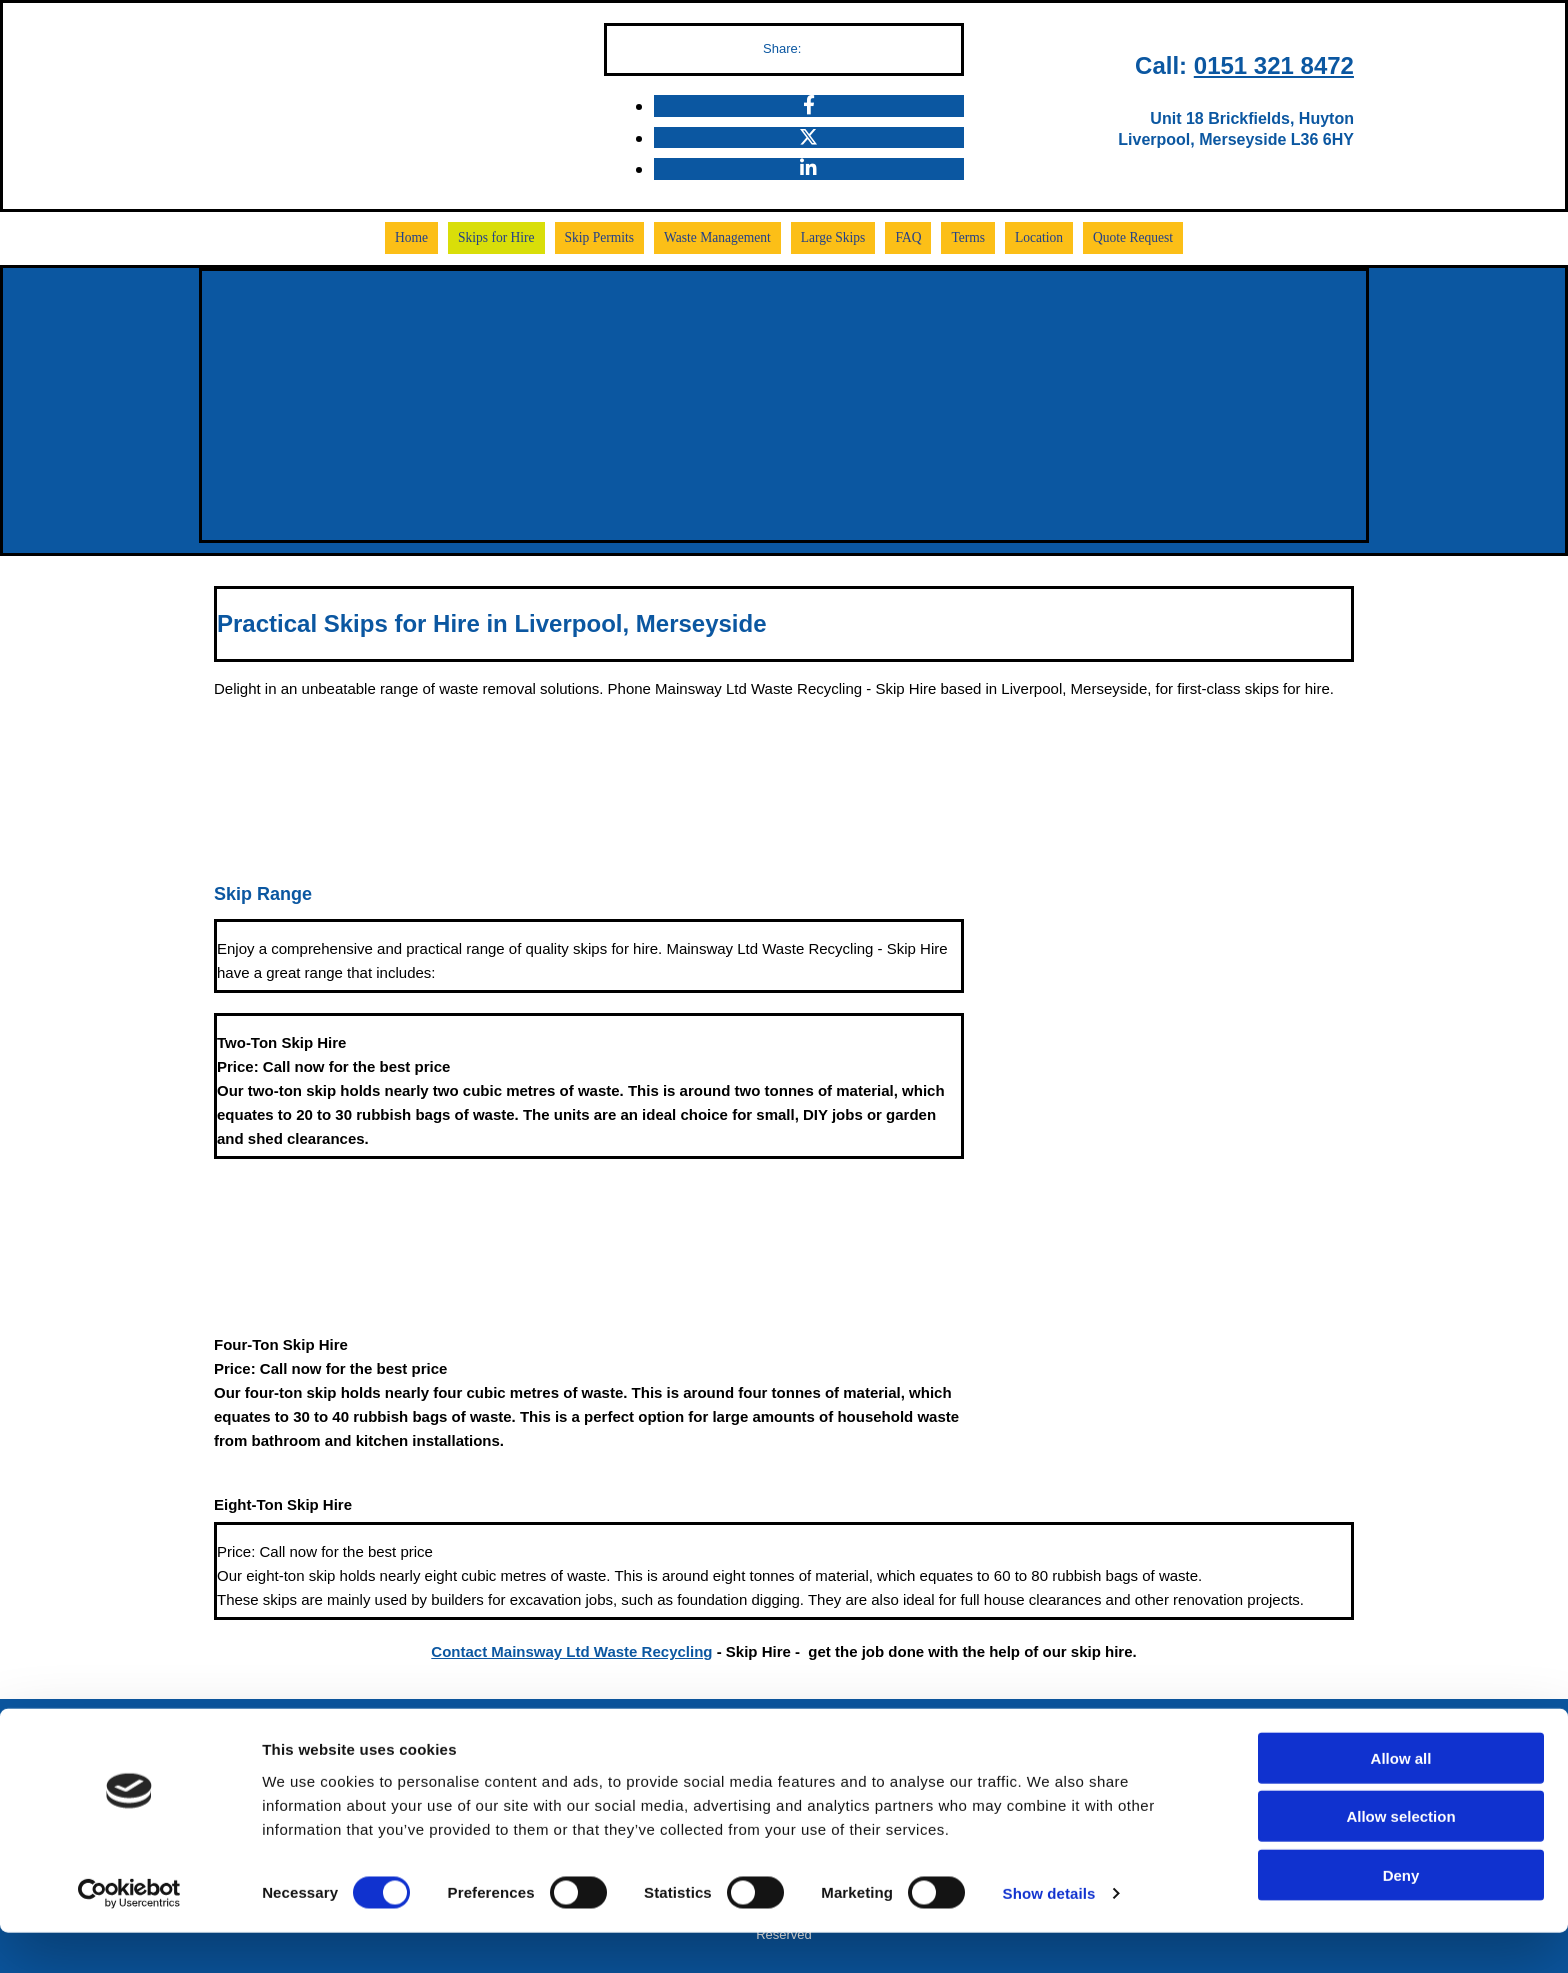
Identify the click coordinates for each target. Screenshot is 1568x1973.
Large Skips (831, 236)
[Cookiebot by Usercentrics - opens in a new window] (129, 1934)
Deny (1401, 1914)
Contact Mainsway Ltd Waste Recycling (571, 1649)
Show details (1049, 1933)
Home (421, 236)
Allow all (1401, 1797)
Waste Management (719, 236)
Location (1033, 236)
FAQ (904, 236)
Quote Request (1124, 236)
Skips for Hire (504, 236)
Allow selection (1400, 1856)
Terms (963, 236)
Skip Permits (604, 236)
